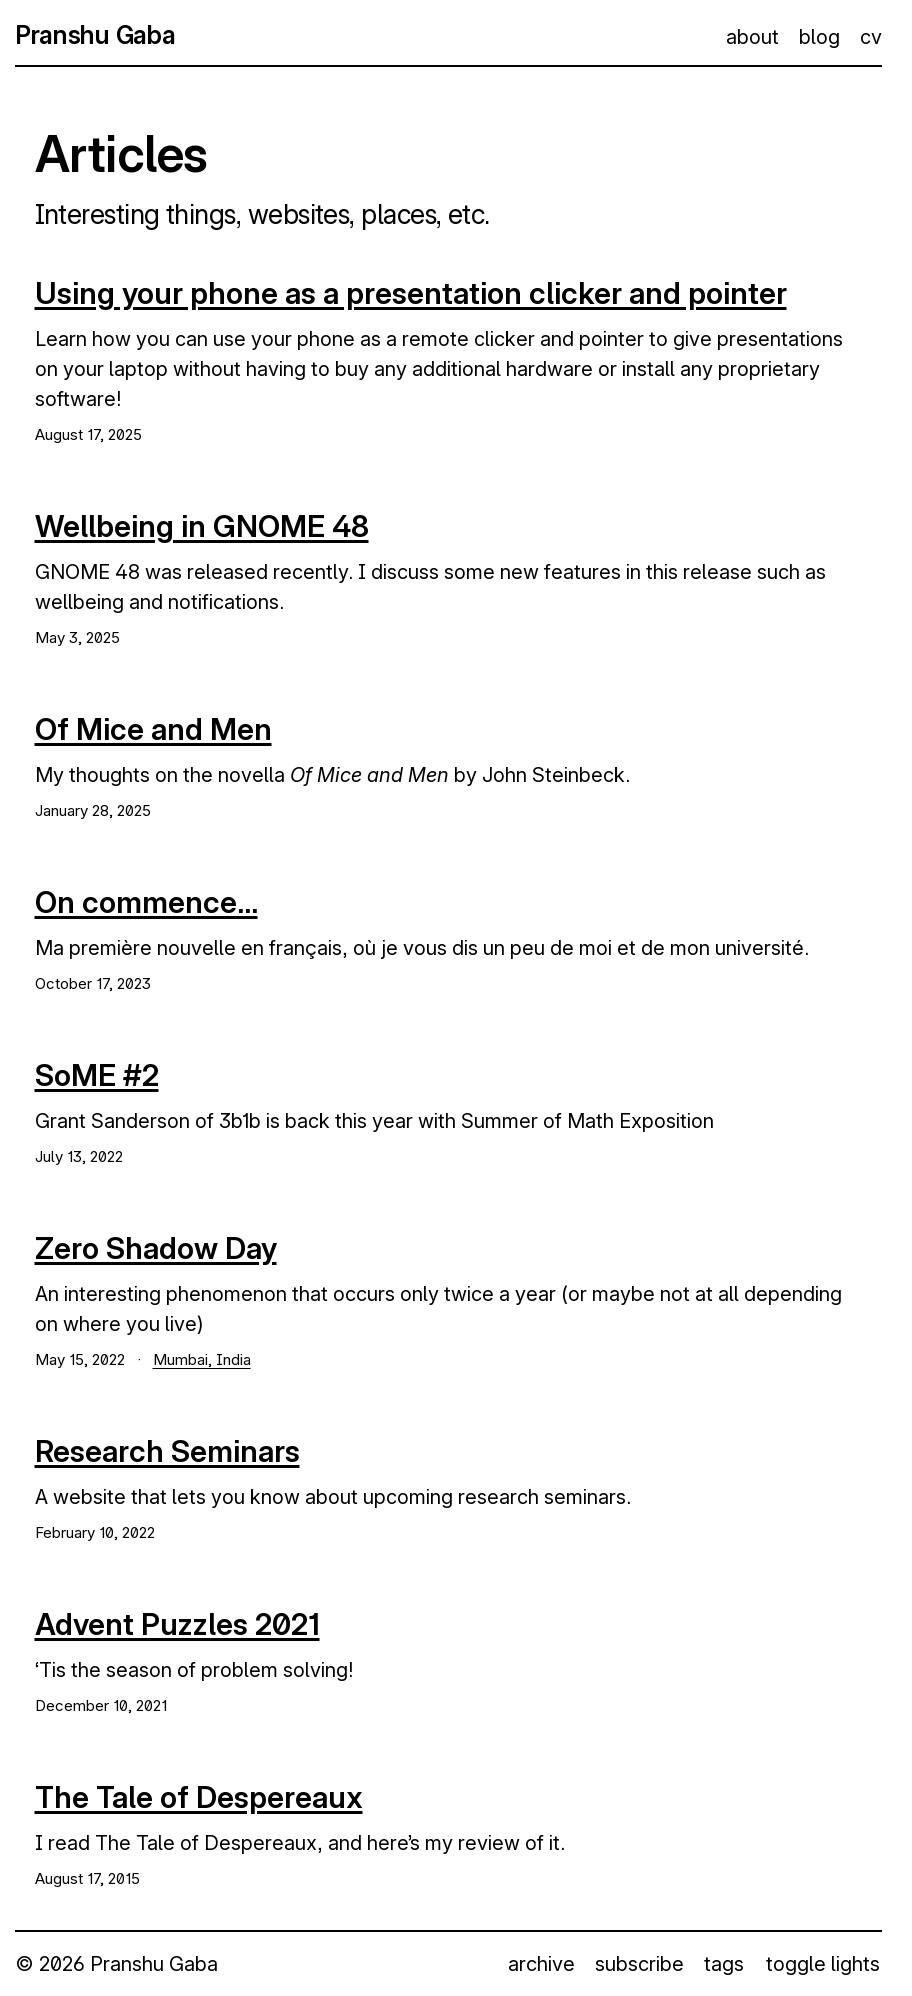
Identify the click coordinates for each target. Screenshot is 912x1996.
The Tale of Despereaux (199, 1797)
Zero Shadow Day (156, 1248)
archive (541, 1964)
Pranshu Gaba (95, 35)
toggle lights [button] (823, 1964)
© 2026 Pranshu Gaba (116, 1964)
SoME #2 (97, 1075)
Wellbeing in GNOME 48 (202, 526)
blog (819, 37)
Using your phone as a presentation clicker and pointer (411, 293)
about (752, 37)
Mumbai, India (202, 1359)
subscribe (639, 1964)
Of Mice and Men (153, 729)
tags (724, 1964)
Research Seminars (167, 1451)
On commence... (146, 902)
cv (871, 37)
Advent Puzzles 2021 (177, 1624)
